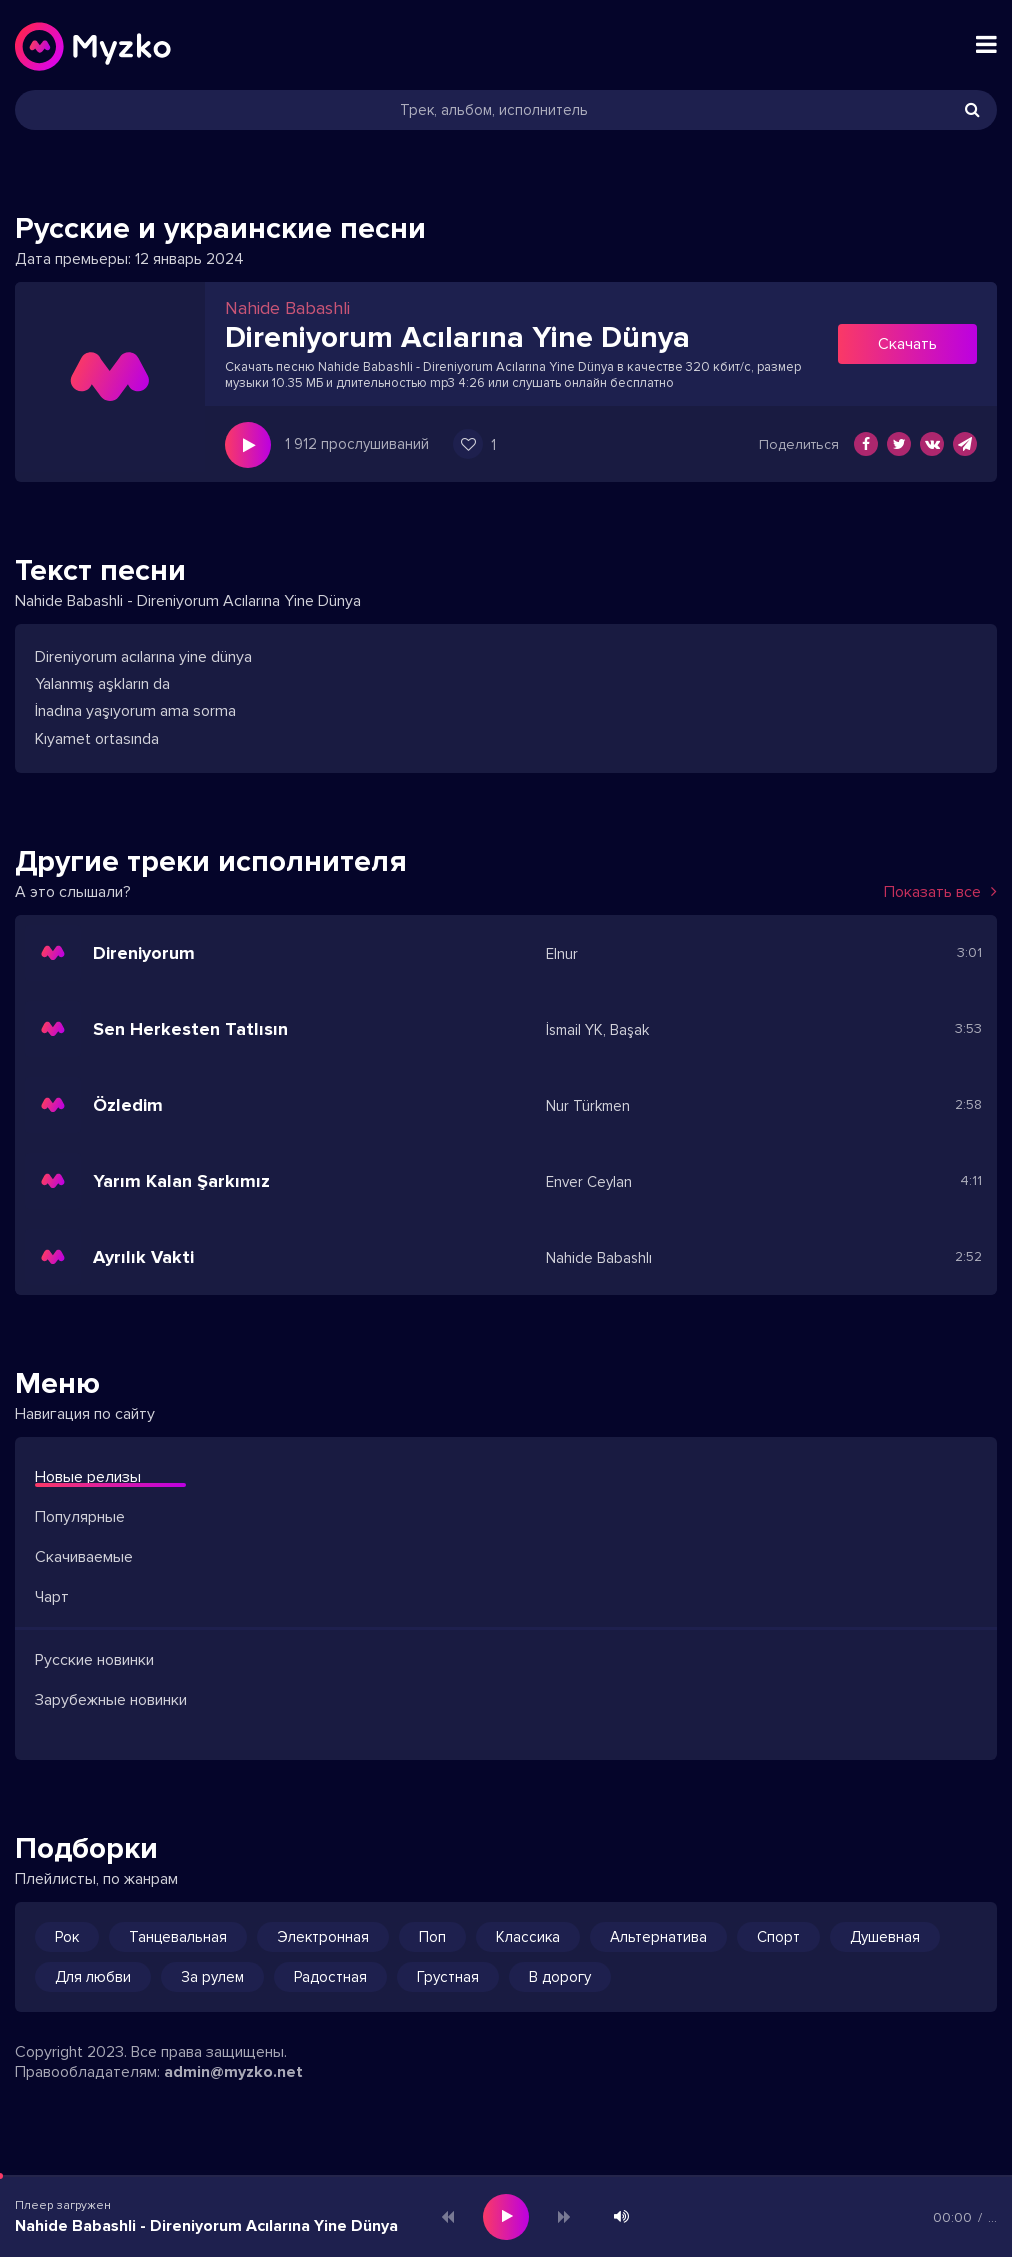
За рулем (212, 1977)
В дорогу (560, 1977)
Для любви (93, 1977)
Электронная (323, 1937)
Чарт (52, 1597)
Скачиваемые (84, 1557)
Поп (432, 1937)
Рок (67, 1937)
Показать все (940, 892)
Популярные (80, 1517)
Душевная (885, 1937)
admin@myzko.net (233, 2072)
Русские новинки (94, 1660)
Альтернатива (658, 1937)
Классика (528, 1937)
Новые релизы (88, 1477)
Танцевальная (178, 1937)
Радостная (330, 1977)
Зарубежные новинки (111, 1700)
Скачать (907, 344)
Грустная (448, 1977)
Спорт (778, 1937)
